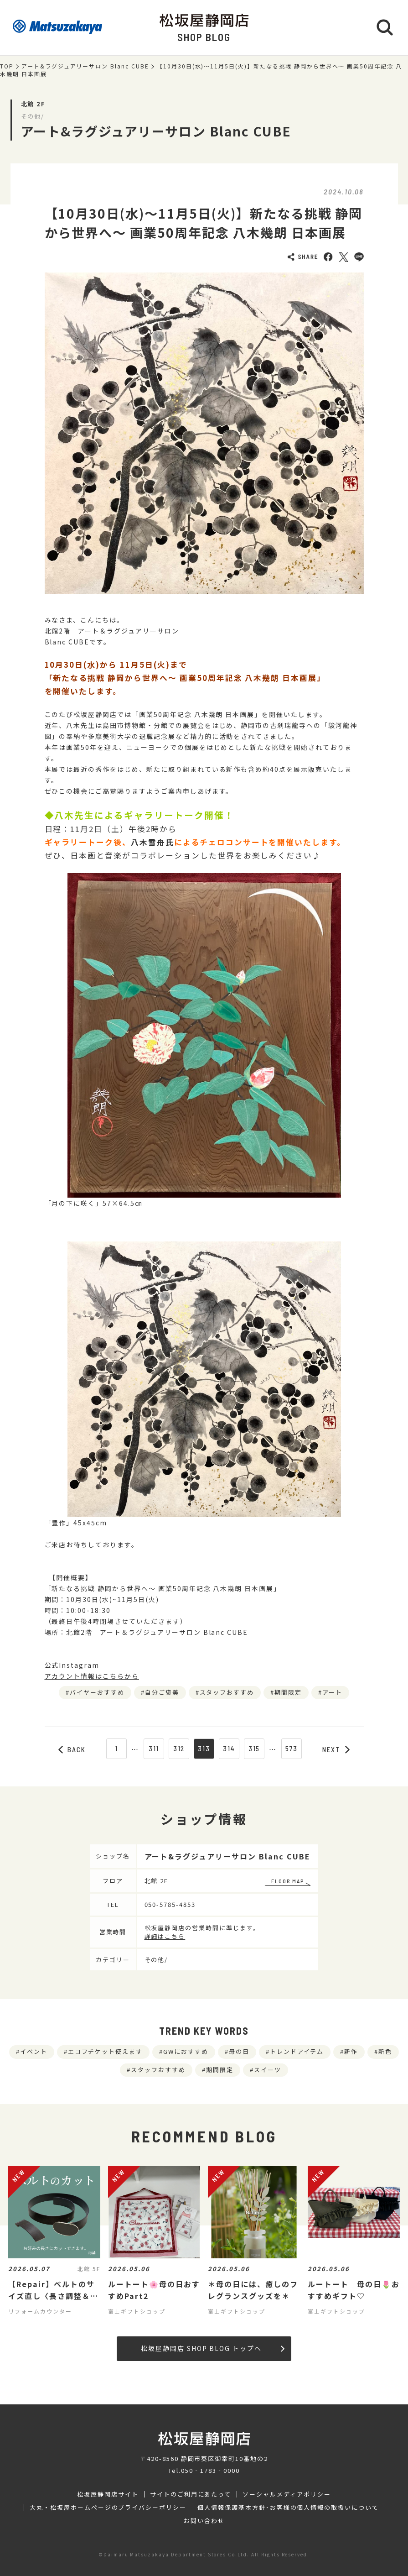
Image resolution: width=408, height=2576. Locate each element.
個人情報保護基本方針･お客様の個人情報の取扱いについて (288, 2507)
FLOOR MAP (287, 1881)
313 (204, 1748)
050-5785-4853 (170, 1904)
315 (254, 1748)
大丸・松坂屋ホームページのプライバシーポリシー (108, 2507)
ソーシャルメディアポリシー (287, 2494)
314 (229, 1748)
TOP (7, 66)
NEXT (336, 1749)
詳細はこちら (165, 1936)
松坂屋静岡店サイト (108, 2494)
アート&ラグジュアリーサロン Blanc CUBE (85, 66)
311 (154, 1748)
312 (179, 1748)
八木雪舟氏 (152, 842)
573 (291, 1748)
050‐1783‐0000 (210, 2470)
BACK (72, 1749)
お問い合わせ (204, 2521)
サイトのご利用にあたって (191, 2494)
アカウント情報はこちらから (92, 1676)
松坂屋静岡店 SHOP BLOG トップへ (212, 2348)
